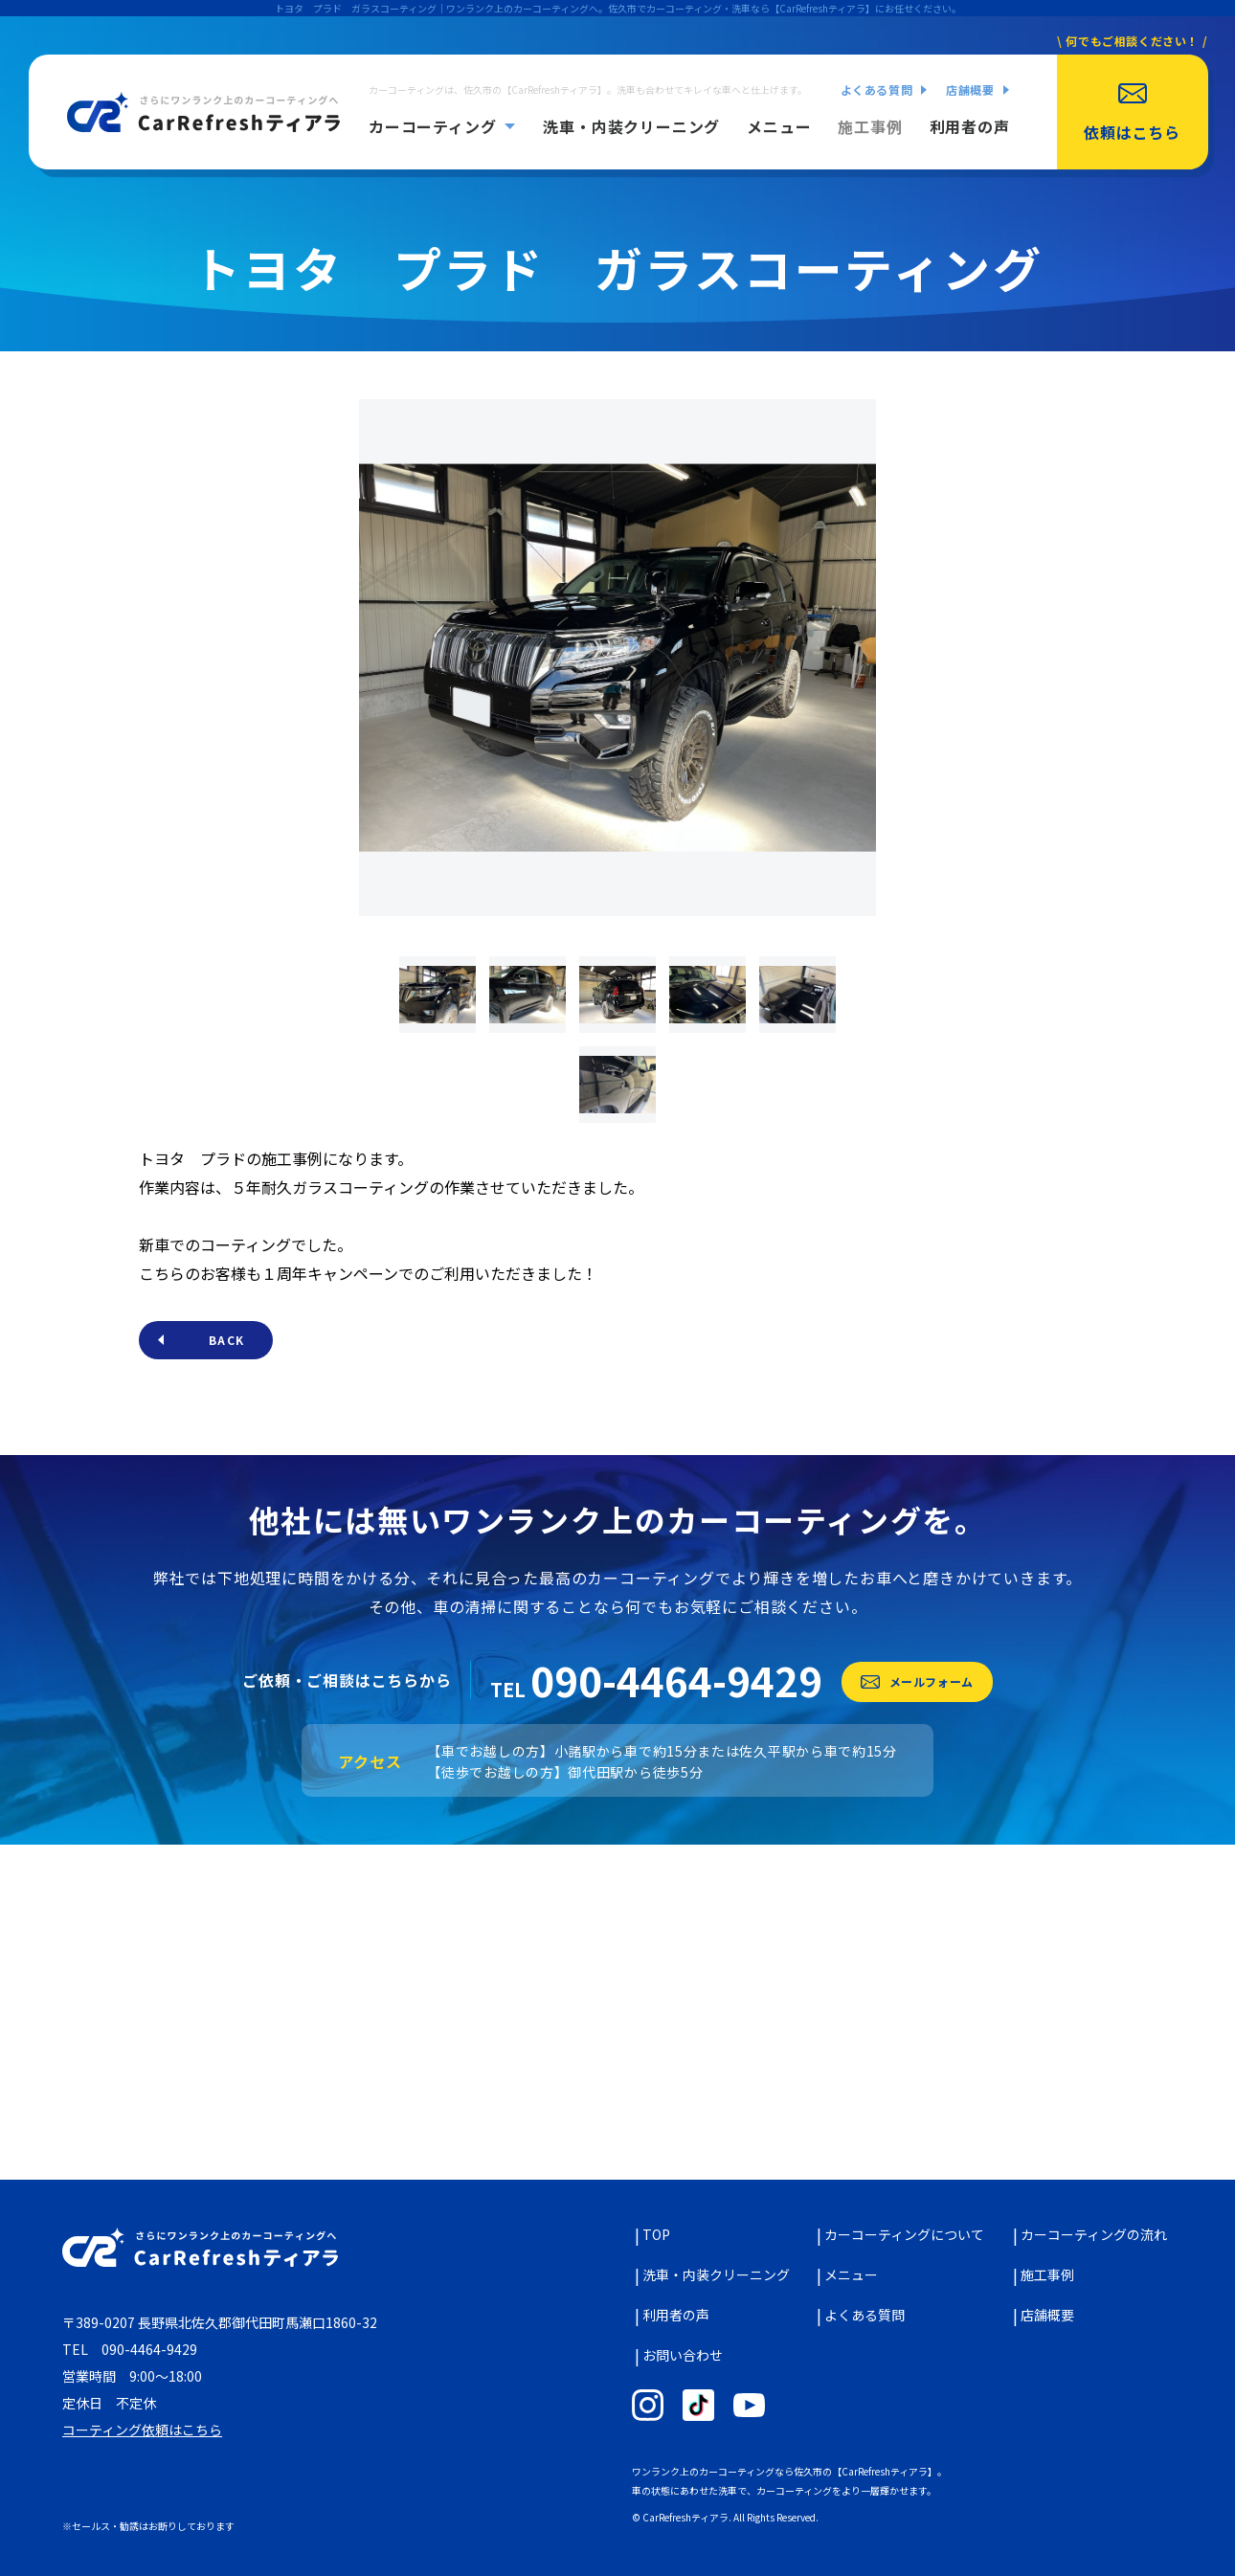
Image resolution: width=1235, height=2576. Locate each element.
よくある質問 (877, 90)
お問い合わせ (682, 2355)
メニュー (779, 126)
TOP (656, 2234)
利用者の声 (970, 126)
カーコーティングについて (904, 2234)
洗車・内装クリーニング (631, 126)
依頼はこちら (1132, 132)
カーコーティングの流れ (1094, 2234)
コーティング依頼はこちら (142, 2429)
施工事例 (870, 126)
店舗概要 (970, 90)
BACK (226, 1340)
